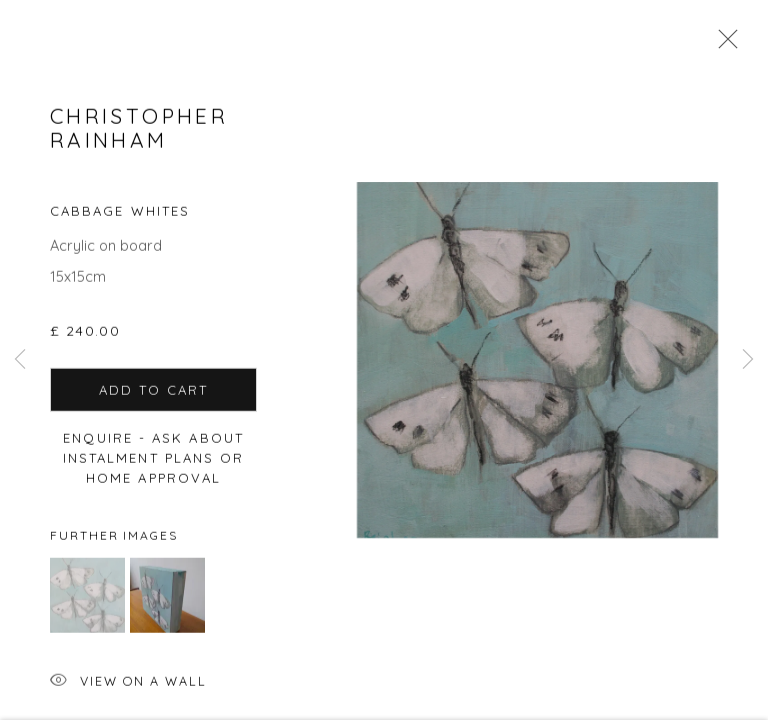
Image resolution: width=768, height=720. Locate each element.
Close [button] (723, 45)
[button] (87, 606)
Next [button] (748, 360)
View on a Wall (128, 693)
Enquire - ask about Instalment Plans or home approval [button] (154, 468)
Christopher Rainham (139, 138)
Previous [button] (20, 360)
